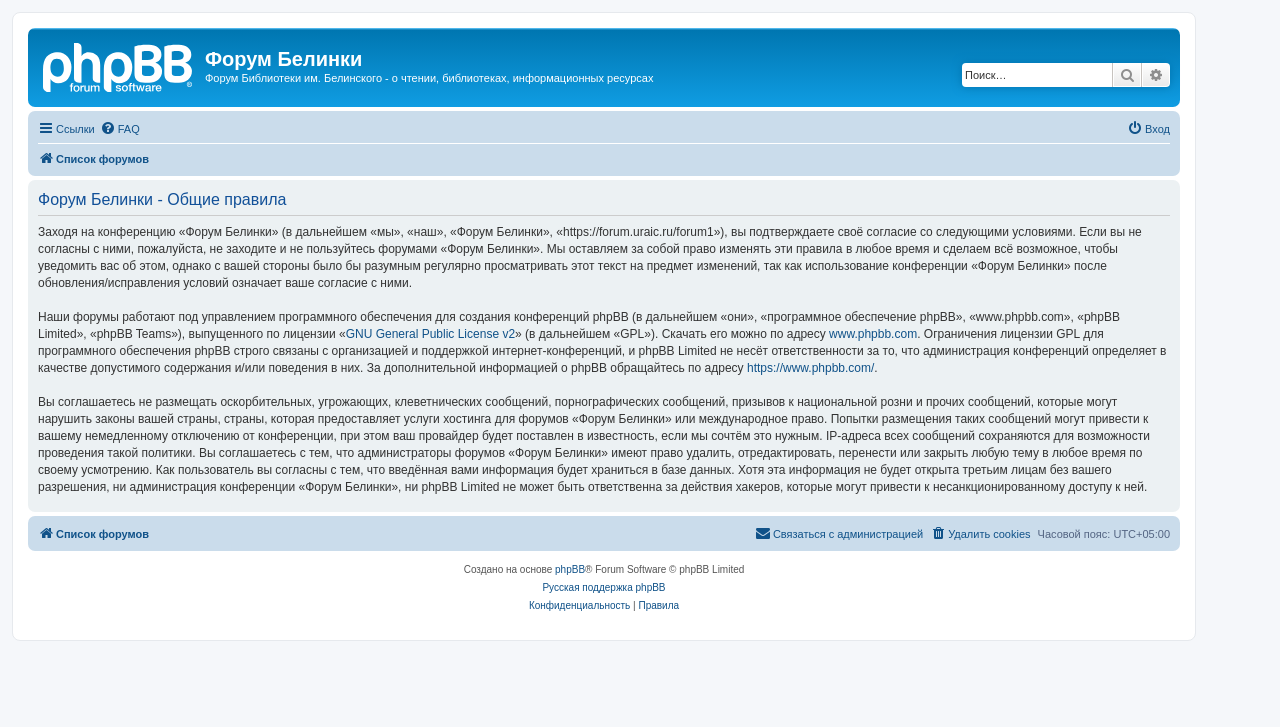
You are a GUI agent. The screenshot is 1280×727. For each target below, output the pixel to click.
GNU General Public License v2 (430, 334)
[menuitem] (120, 129)
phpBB (570, 569)
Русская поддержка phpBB (603, 587)
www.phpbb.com (873, 334)
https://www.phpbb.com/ (810, 368)
